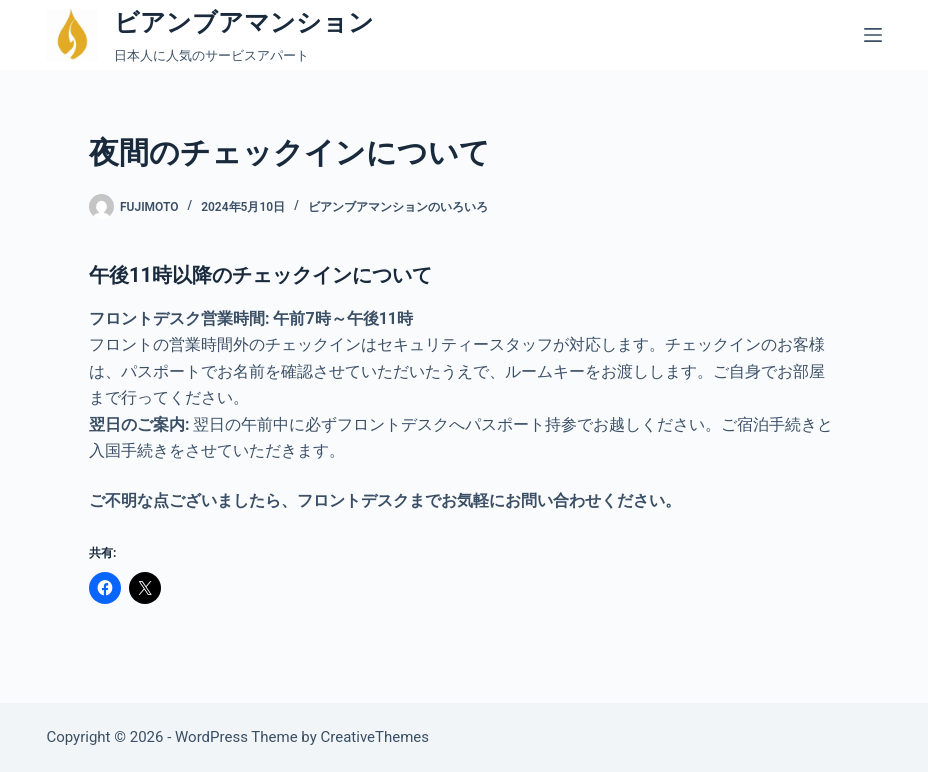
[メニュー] (873, 35)
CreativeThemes (375, 737)
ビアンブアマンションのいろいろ (398, 207)
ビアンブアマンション (244, 22)
